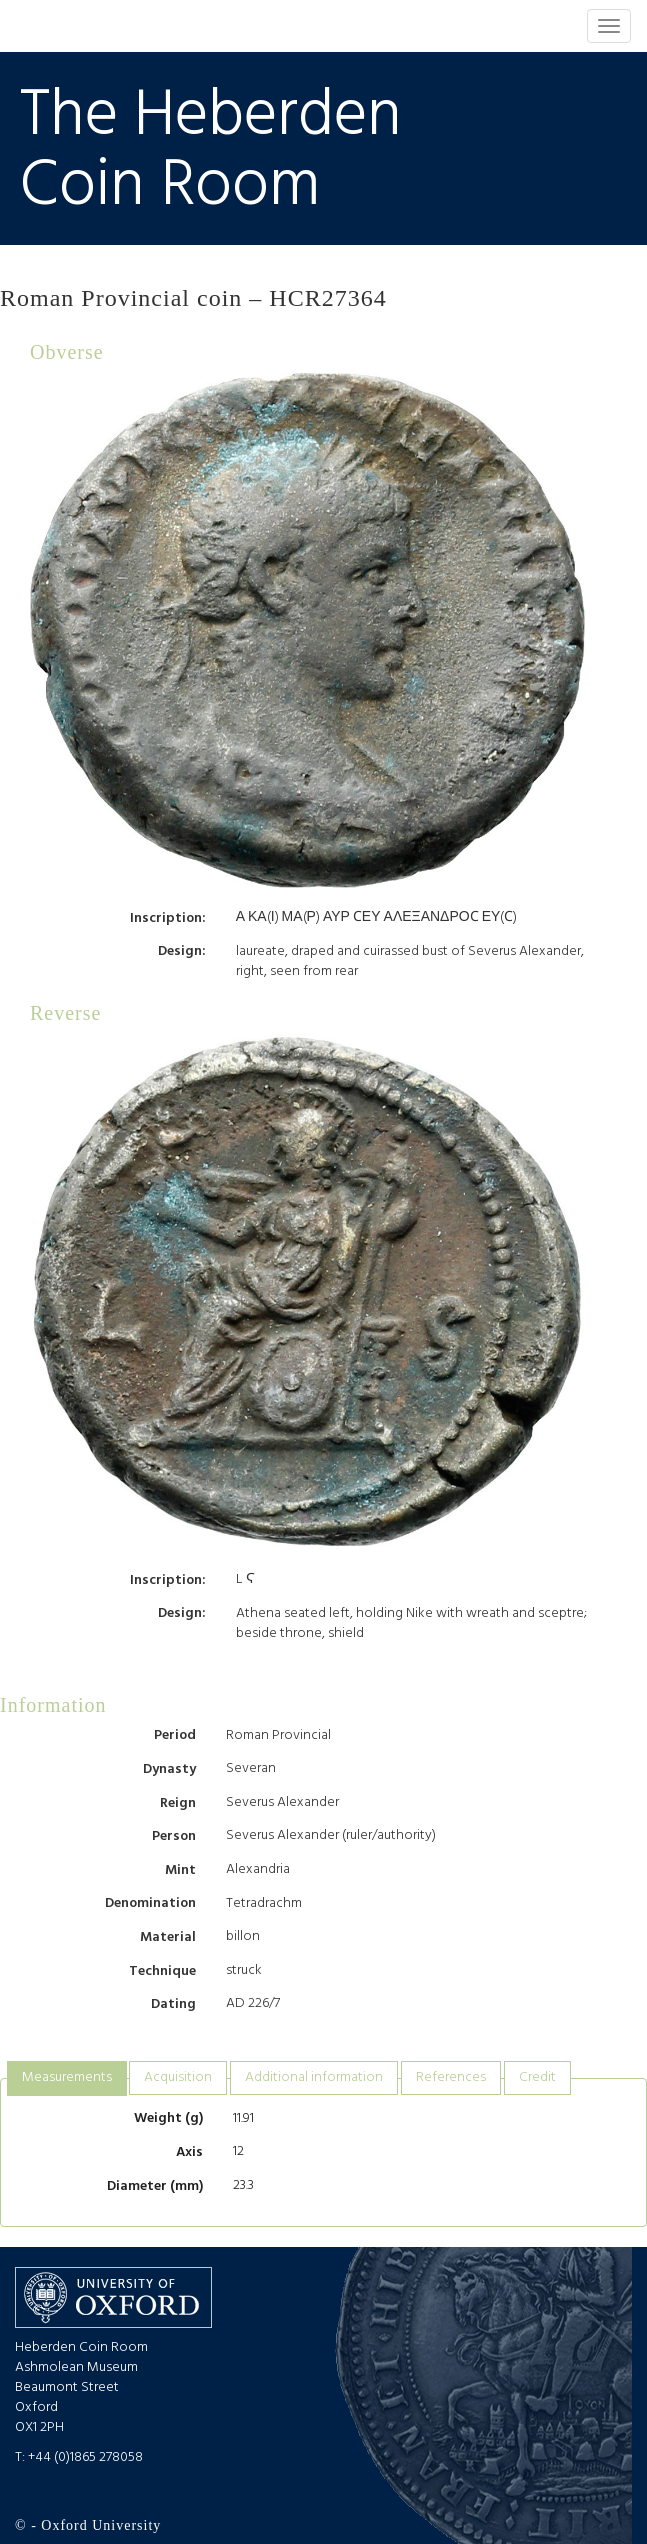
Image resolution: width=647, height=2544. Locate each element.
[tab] (67, 2078)
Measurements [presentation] (67, 2077)
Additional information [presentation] (314, 2077)
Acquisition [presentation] (178, 2077)
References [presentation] (451, 2077)
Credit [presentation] (537, 2077)
